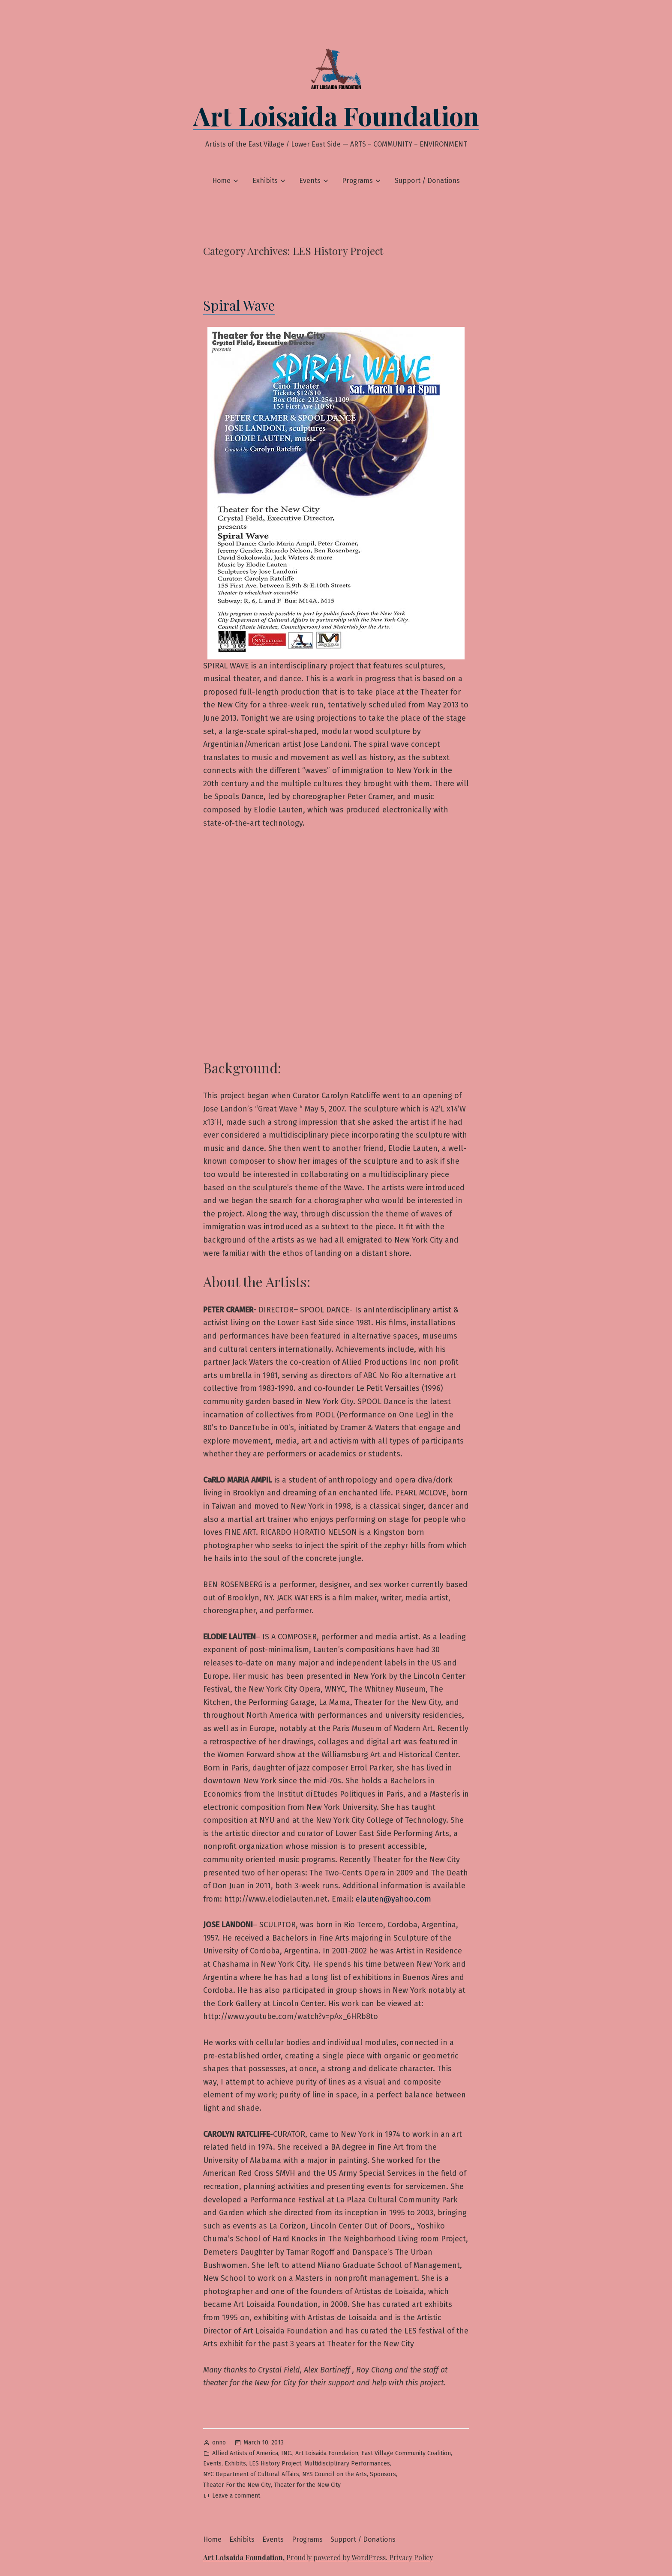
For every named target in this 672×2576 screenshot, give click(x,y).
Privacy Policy (411, 2557)
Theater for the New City (307, 2485)
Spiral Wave (239, 305)
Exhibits (265, 181)
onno (219, 2442)
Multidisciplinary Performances (347, 2463)
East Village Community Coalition (406, 2453)
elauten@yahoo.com (393, 1899)
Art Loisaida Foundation (336, 115)
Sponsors (383, 2474)
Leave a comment (236, 2496)
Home (221, 181)
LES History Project (275, 2463)
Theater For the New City (237, 2485)
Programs (357, 181)
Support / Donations (427, 181)
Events (310, 181)
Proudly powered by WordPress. (337, 2557)
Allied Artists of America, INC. (252, 2453)
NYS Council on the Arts (334, 2474)
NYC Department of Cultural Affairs (251, 2474)
